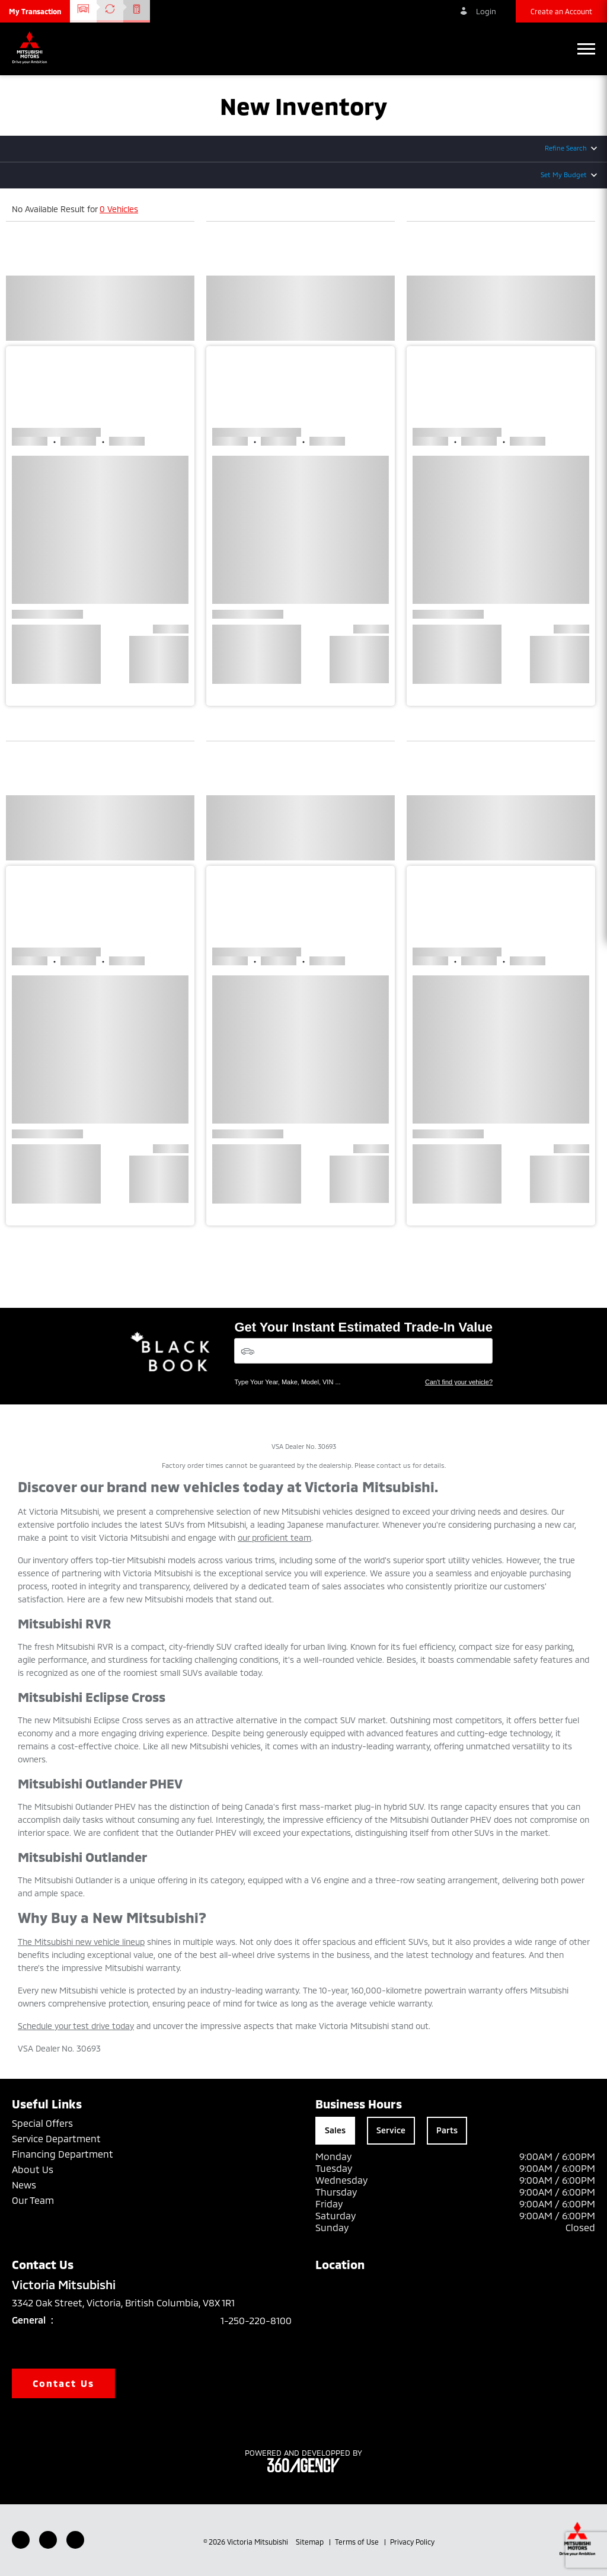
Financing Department (62, 2153)
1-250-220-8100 (256, 2320)
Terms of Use (358, 2541)
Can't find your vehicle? (459, 1381)
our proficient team (274, 1537)
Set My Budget (564, 174)
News (24, 2184)
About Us (32, 2169)
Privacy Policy (412, 2541)
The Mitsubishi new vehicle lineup (81, 1942)
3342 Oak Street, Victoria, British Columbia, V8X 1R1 (131, 2303)
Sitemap (310, 2541)
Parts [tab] (447, 2130)
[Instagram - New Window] (75, 2540)
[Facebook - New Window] (21, 2540)
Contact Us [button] (63, 2383)
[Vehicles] (363, 1351)
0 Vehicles (119, 209)
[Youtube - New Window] (48, 2540)
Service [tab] (390, 2130)
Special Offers (42, 2123)
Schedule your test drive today (76, 2026)
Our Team (33, 2200)
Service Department (56, 2138)
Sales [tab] (335, 2130)
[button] (35, 11)
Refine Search (566, 148)
